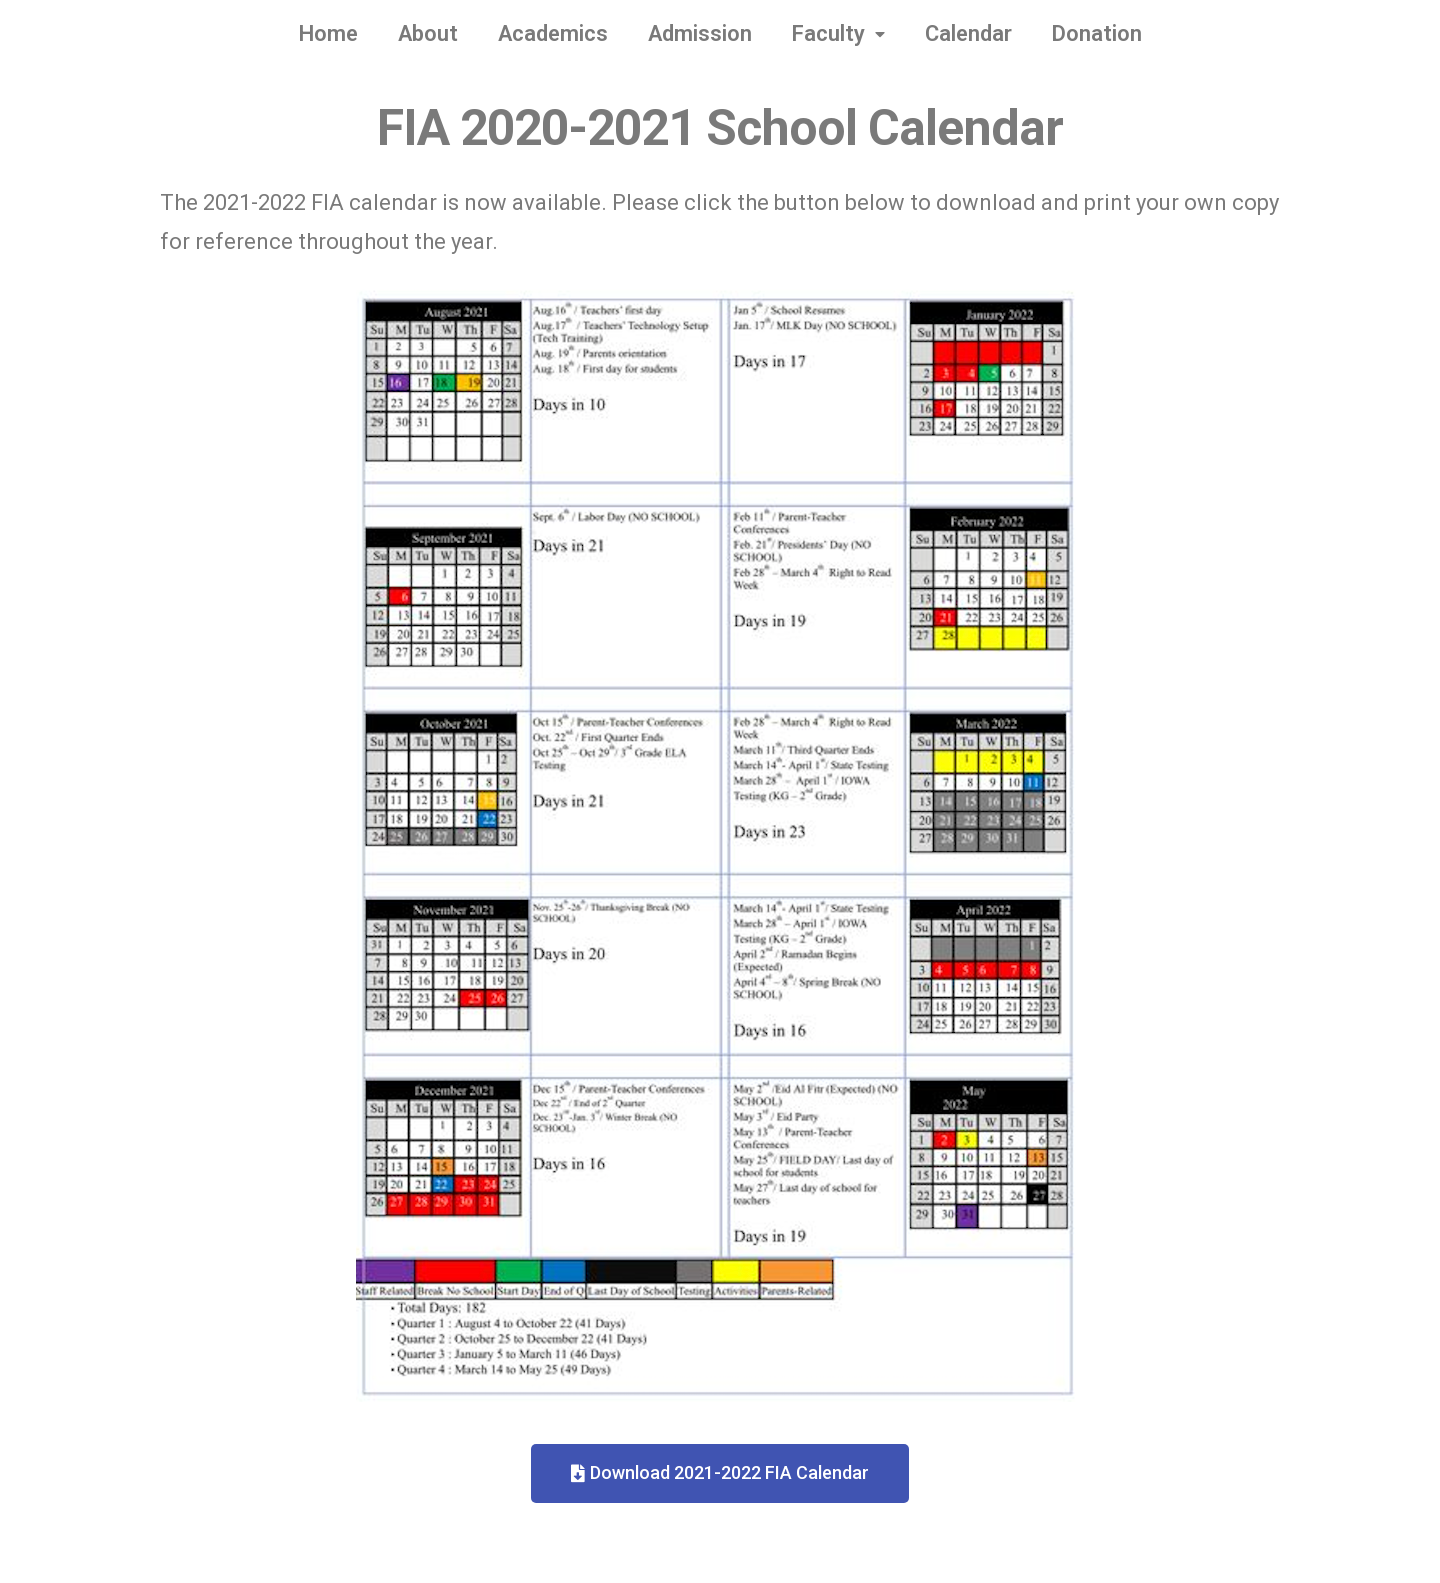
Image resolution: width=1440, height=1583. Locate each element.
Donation (1097, 33)
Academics (553, 33)
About (428, 33)
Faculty (838, 34)
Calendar (968, 33)
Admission (700, 33)
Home (328, 33)
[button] (720, 1473)
